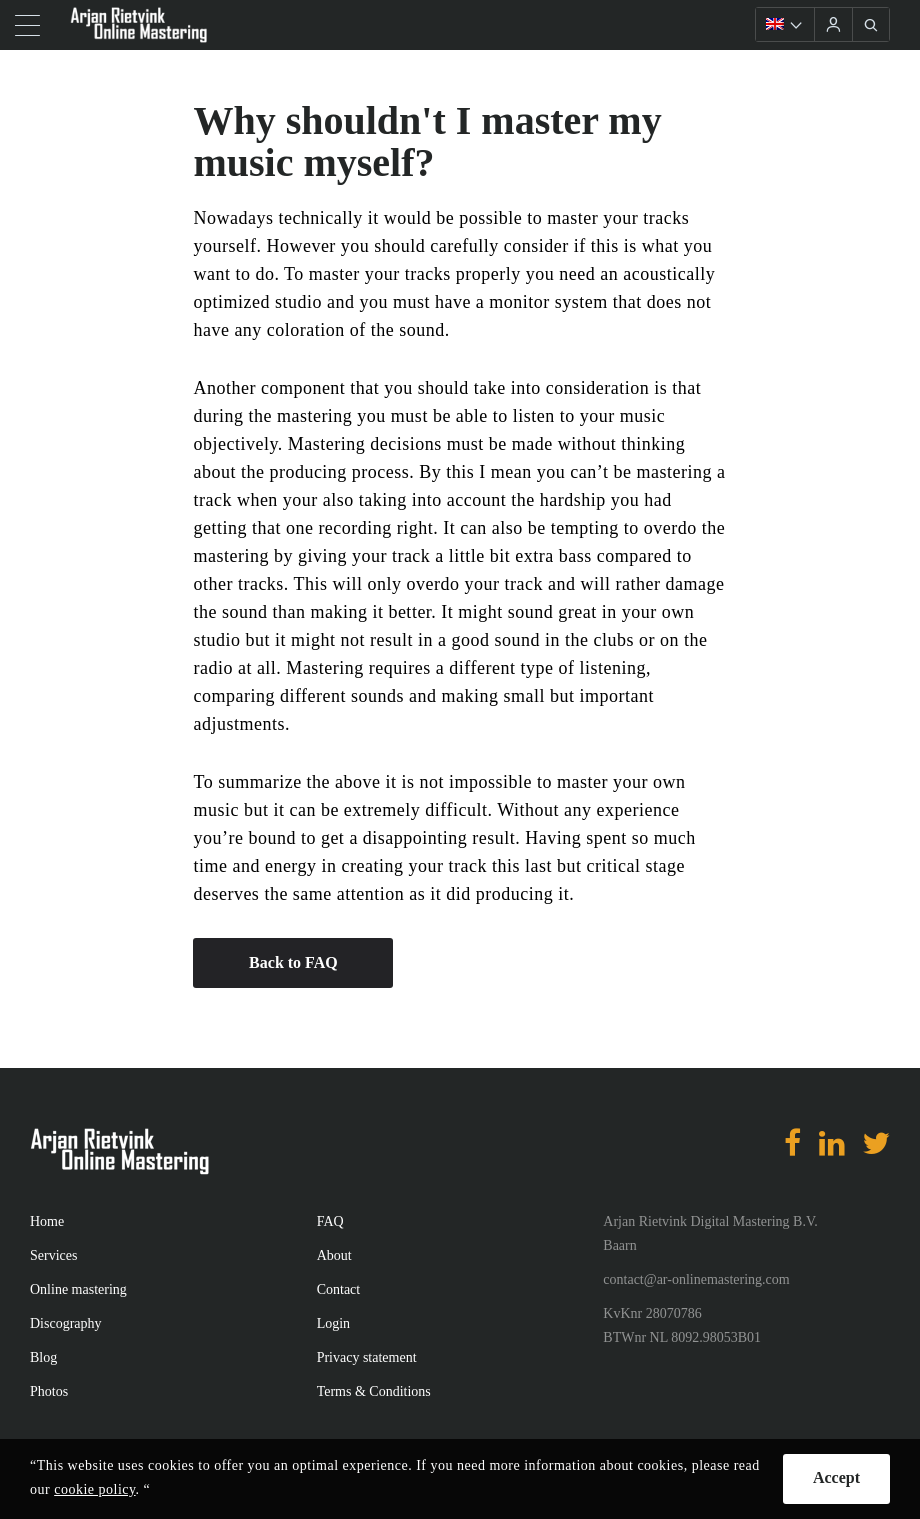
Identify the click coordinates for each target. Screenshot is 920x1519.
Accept (836, 1477)
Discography (66, 1323)
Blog (43, 1357)
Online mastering (78, 1289)
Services (53, 1255)
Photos (49, 1391)
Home (47, 1221)
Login (333, 1323)
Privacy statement (367, 1357)
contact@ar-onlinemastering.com (696, 1279)
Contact (339, 1289)
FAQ (330, 1221)
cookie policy (94, 1489)
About (334, 1255)
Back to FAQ (293, 962)
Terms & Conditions (374, 1391)
